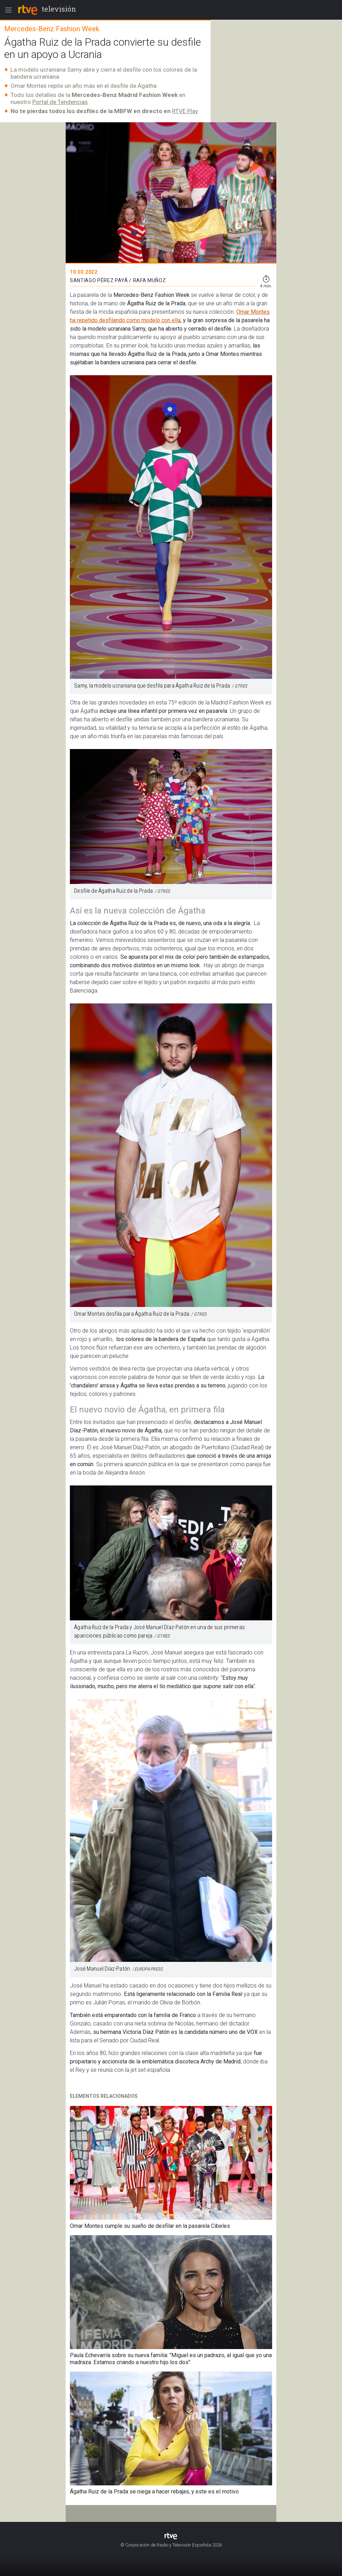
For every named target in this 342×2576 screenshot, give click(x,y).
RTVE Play (185, 111)
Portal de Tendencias (60, 101)
